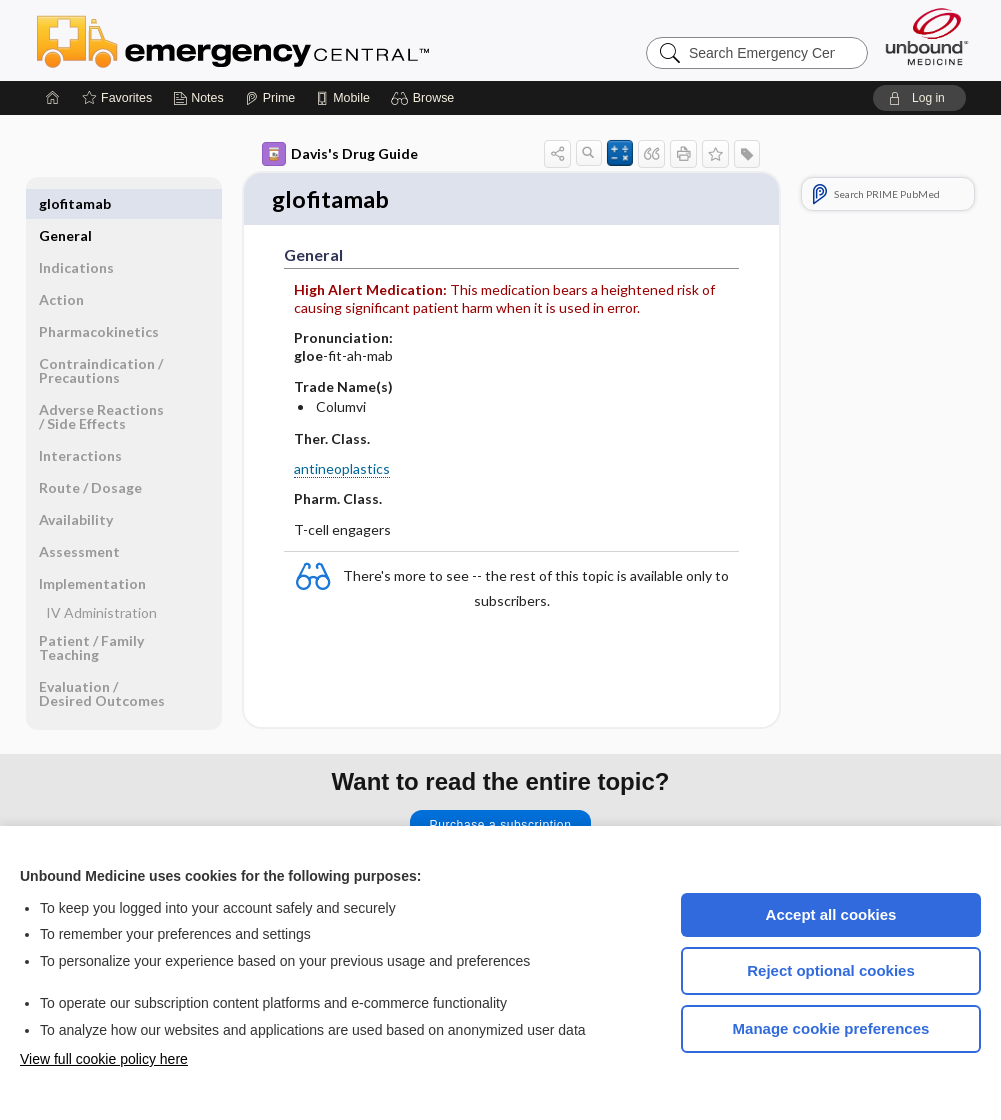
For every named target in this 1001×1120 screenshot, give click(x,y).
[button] (425, 98)
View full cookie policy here (104, 1059)
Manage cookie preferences (831, 1028)
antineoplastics (342, 470)
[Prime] (270, 98)
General (65, 203)
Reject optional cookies (831, 970)
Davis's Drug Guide (340, 154)
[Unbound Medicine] (927, 36)
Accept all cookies (831, 914)
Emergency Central (285, 40)
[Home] (53, 98)
